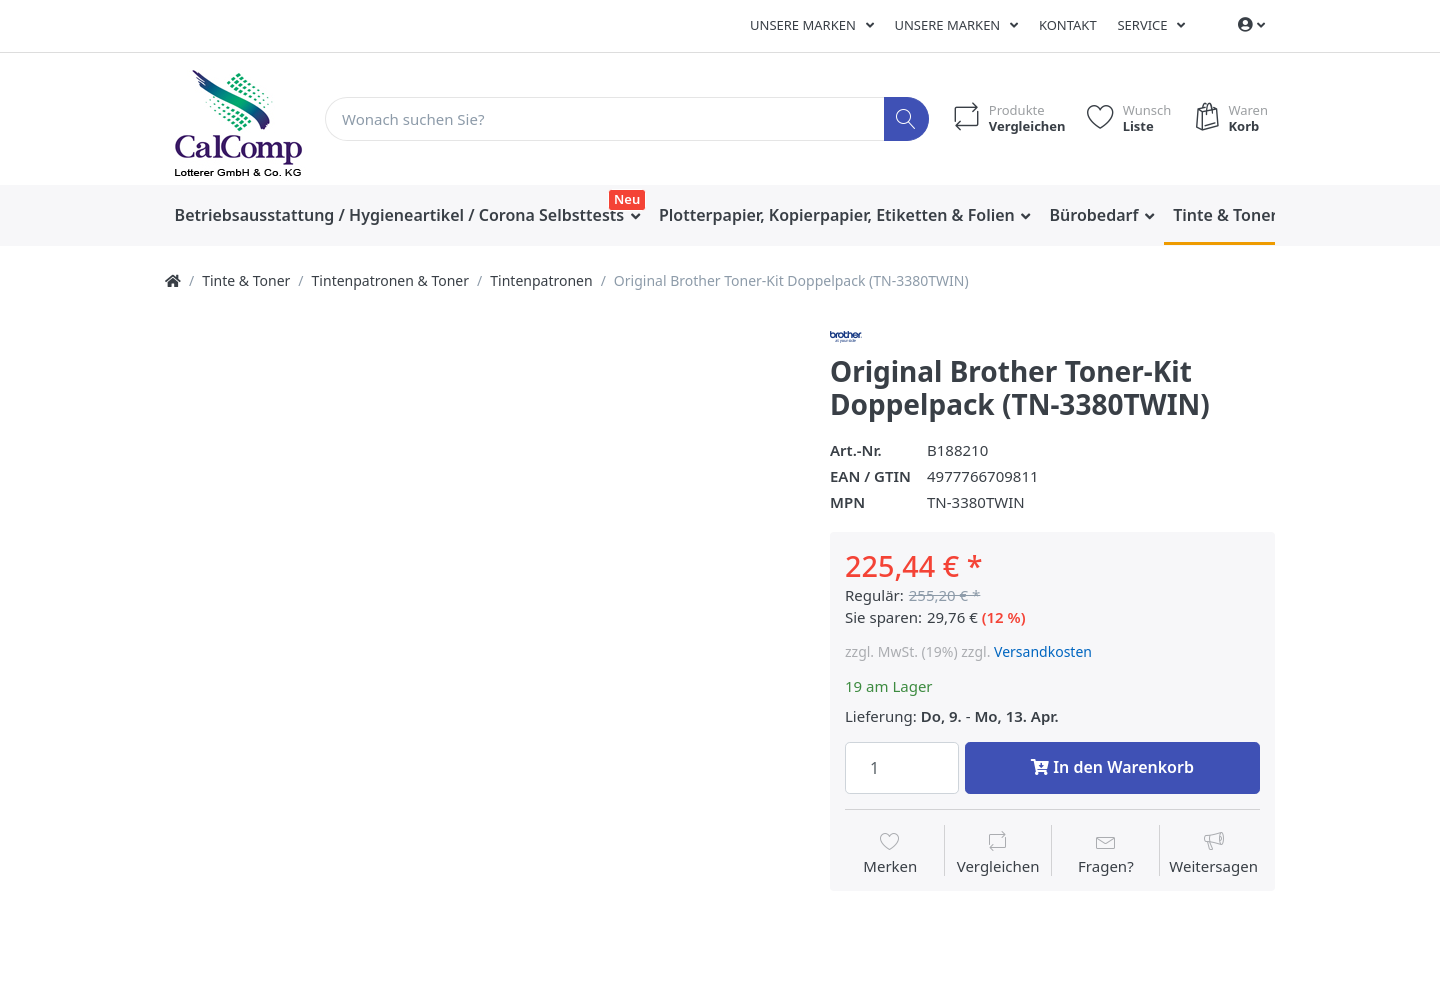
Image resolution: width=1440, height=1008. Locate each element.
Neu (627, 199)
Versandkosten (1043, 651)
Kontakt (1068, 25)
